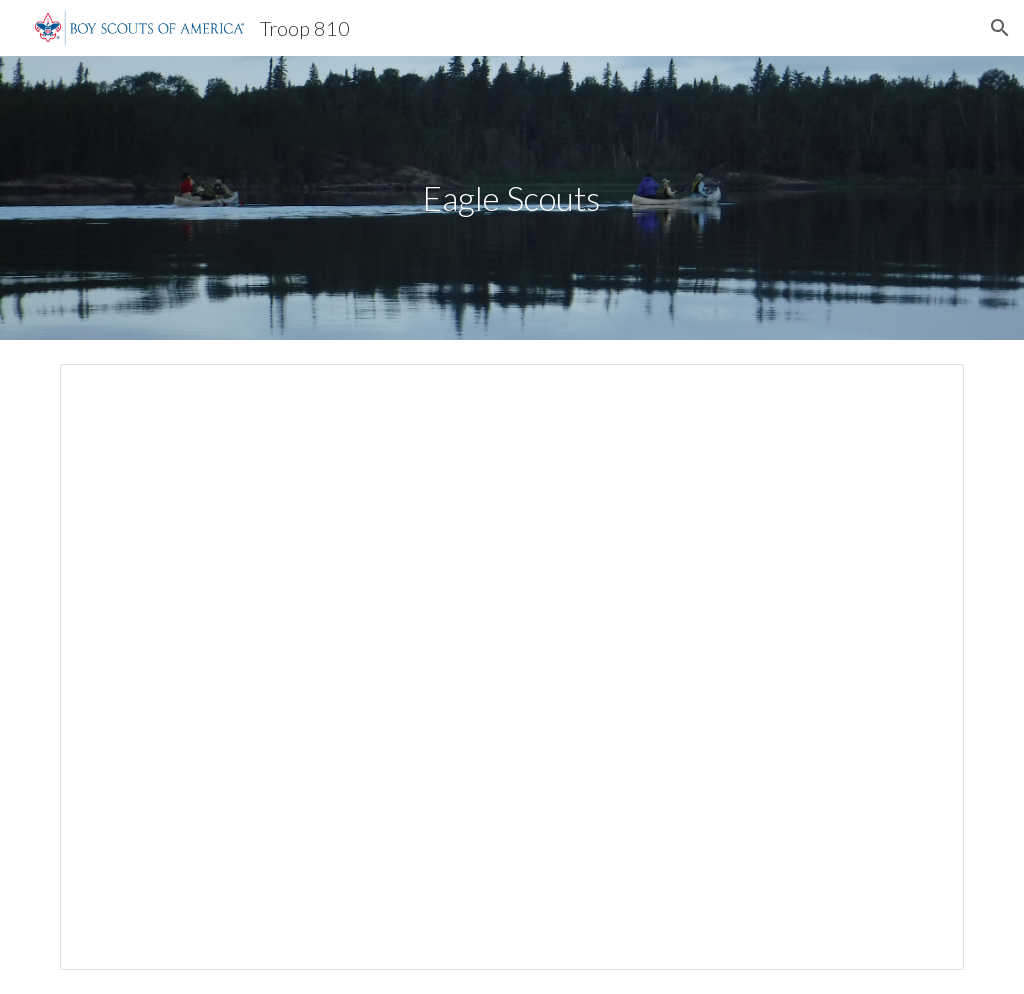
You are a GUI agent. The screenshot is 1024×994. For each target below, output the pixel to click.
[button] (1000, 28)
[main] (511, 198)
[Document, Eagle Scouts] (512, 667)
